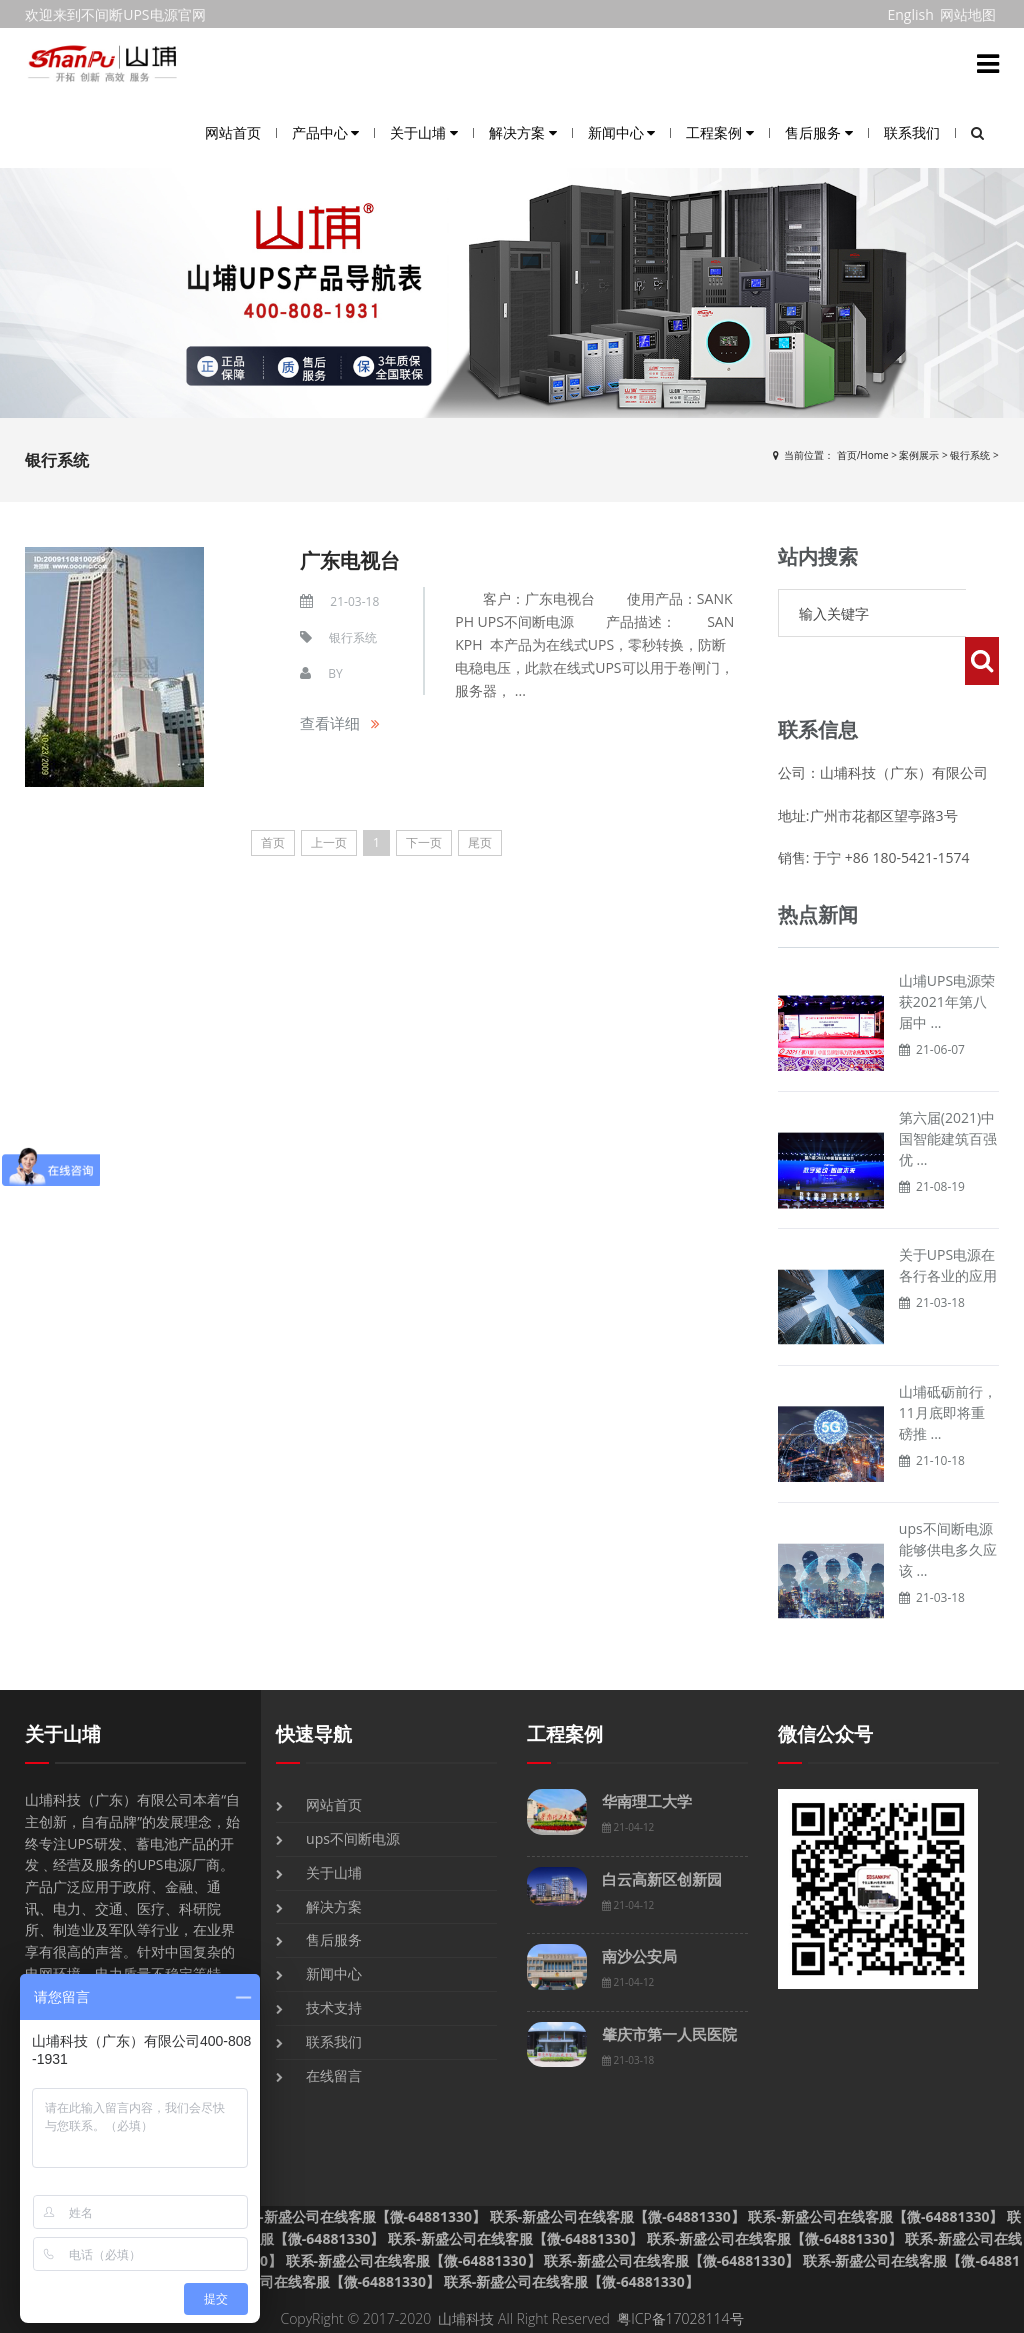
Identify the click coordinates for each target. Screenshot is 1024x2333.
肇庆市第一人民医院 (669, 1986)
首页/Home (863, 455)
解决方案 (523, 133)
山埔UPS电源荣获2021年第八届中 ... (947, 953)
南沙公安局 (639, 1908)
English (910, 14)
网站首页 (233, 133)
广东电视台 (350, 561)
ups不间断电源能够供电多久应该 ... (948, 1501)
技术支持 (334, 1959)
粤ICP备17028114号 (680, 2270)
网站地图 (968, 14)
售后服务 (819, 133)
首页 (273, 842)
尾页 (480, 842)
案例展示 (919, 455)
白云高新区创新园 (662, 1831)
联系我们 (912, 133)
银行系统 (970, 455)
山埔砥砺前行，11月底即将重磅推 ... (948, 1364)
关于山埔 (424, 133)
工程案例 (720, 133)
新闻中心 (622, 133)
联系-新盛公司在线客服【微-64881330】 (358, 2168)
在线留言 (334, 2027)
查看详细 (330, 723)
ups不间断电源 (353, 1790)
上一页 (329, 842)
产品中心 (326, 133)
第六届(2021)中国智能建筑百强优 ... (948, 1090)
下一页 (424, 842)
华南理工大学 (647, 1753)
